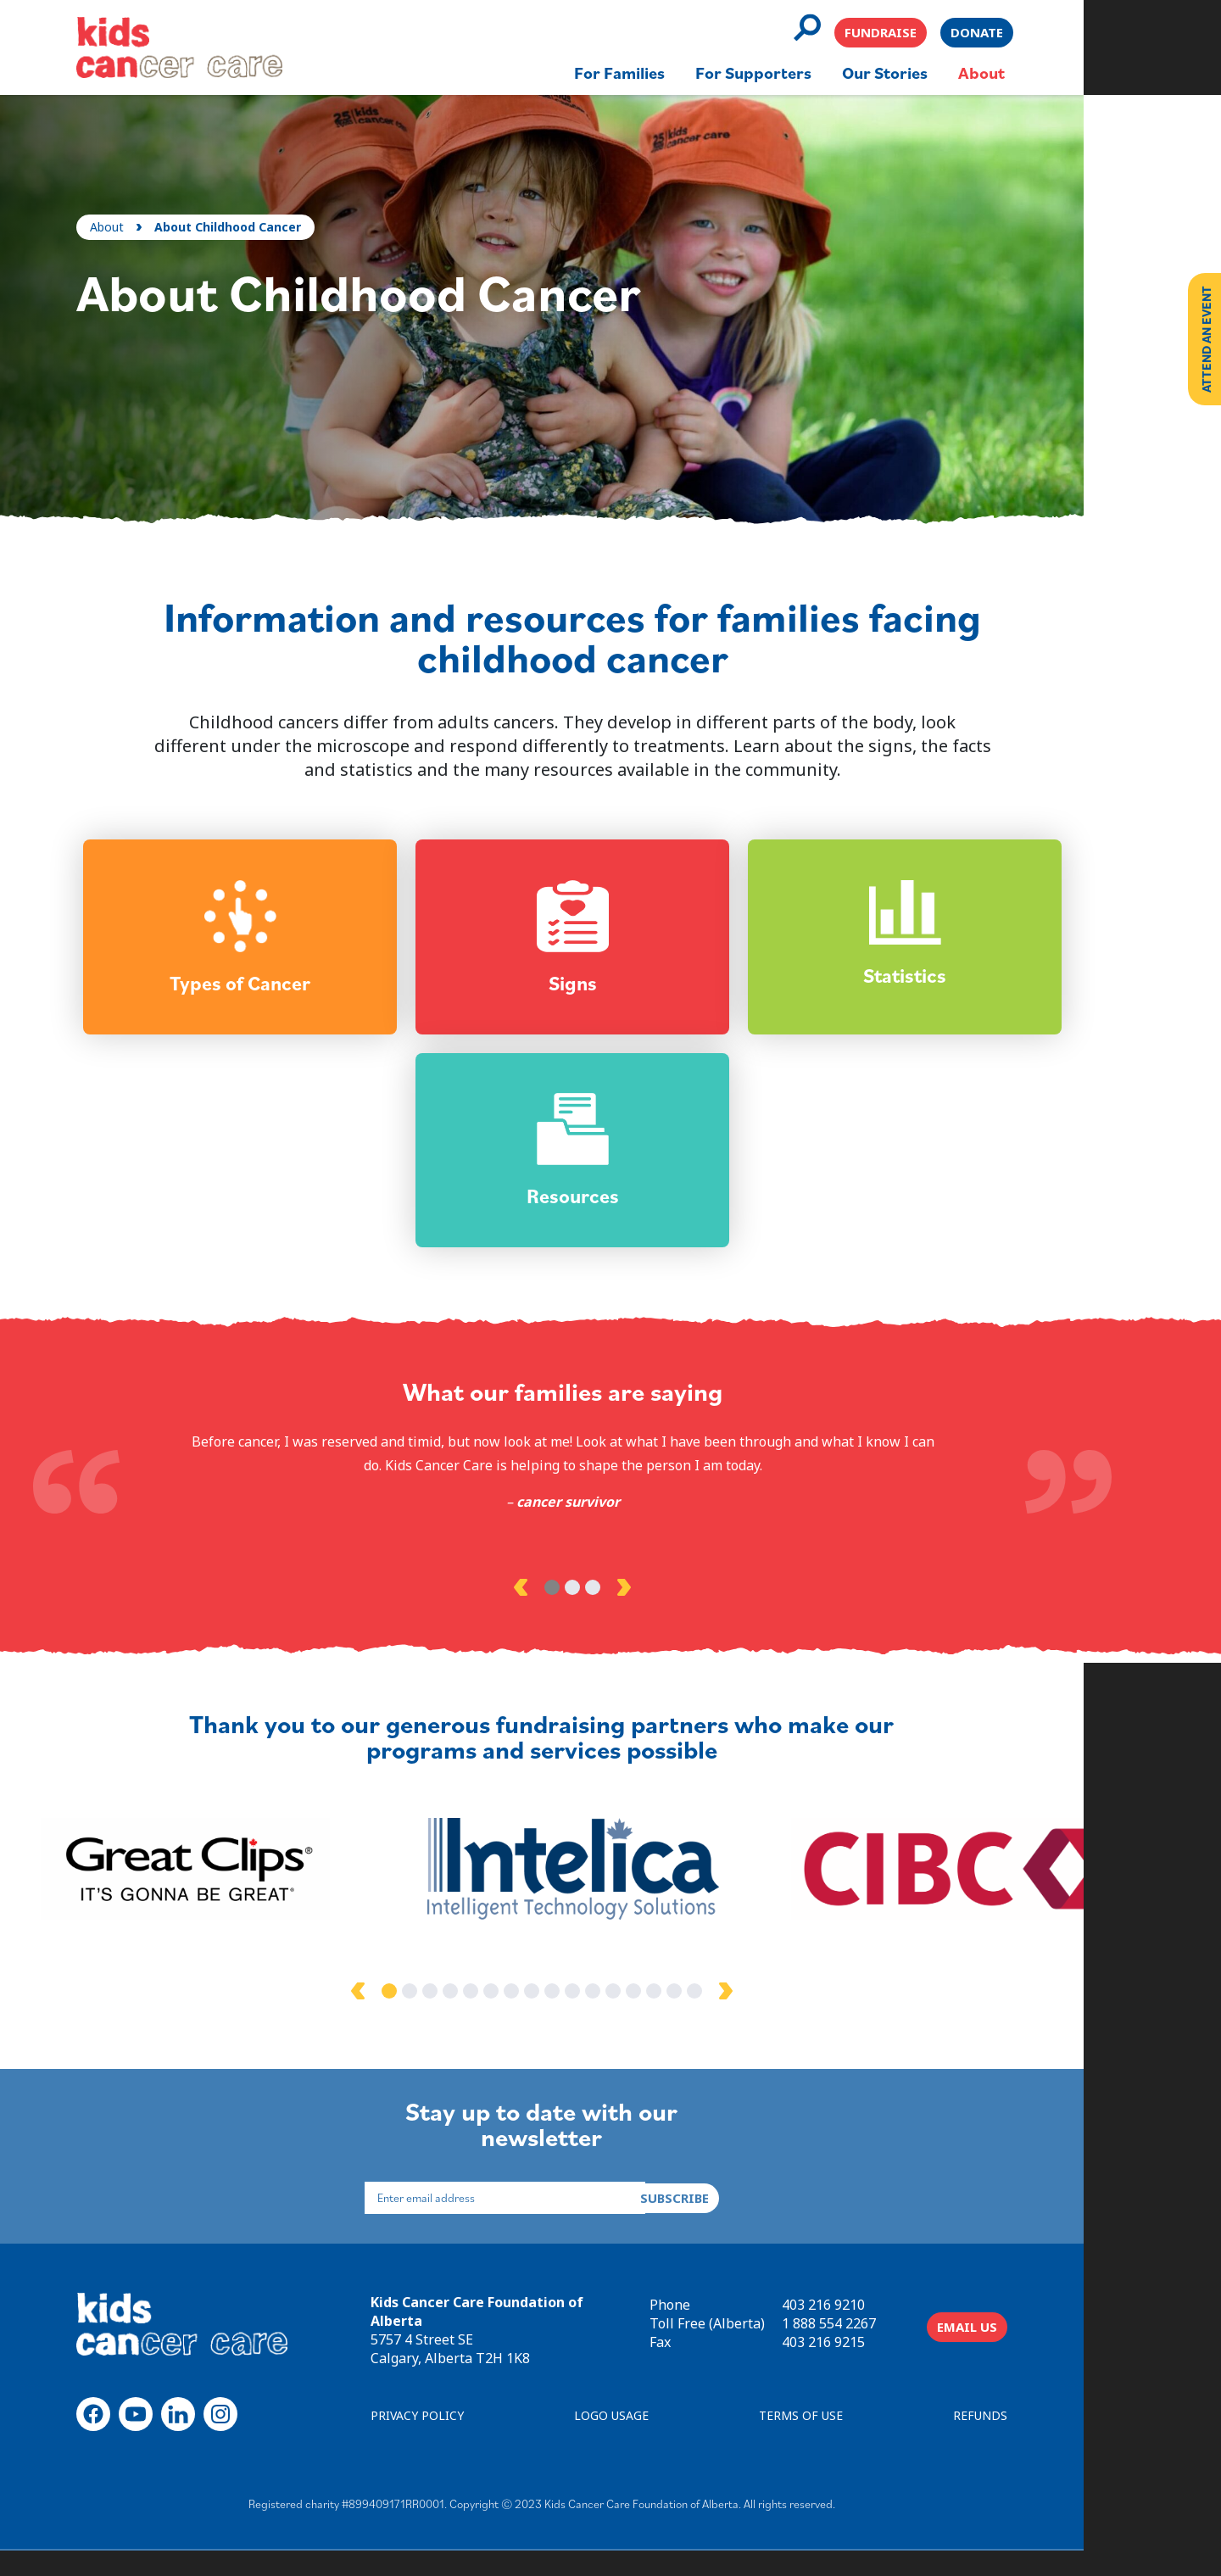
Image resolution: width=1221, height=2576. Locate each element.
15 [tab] (712, 2018)
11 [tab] (630, 2018)
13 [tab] (671, 2018)
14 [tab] (692, 2018)
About (114, 200)
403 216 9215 (892, 2363)
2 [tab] (580, 1612)
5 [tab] (508, 2018)
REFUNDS (1049, 2442)
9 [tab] (590, 2018)
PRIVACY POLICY (465, 2442)
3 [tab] (600, 1612)
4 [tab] (488, 2018)
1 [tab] (559, 1612)
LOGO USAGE (666, 2442)
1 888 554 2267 (897, 2344)
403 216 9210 (892, 2326)
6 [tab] (529, 2018)
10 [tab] (610, 2018)
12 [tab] (651, 2018)
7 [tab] (549, 2018)
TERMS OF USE (863, 2442)
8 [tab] (569, 2018)
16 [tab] (732, 2018)
